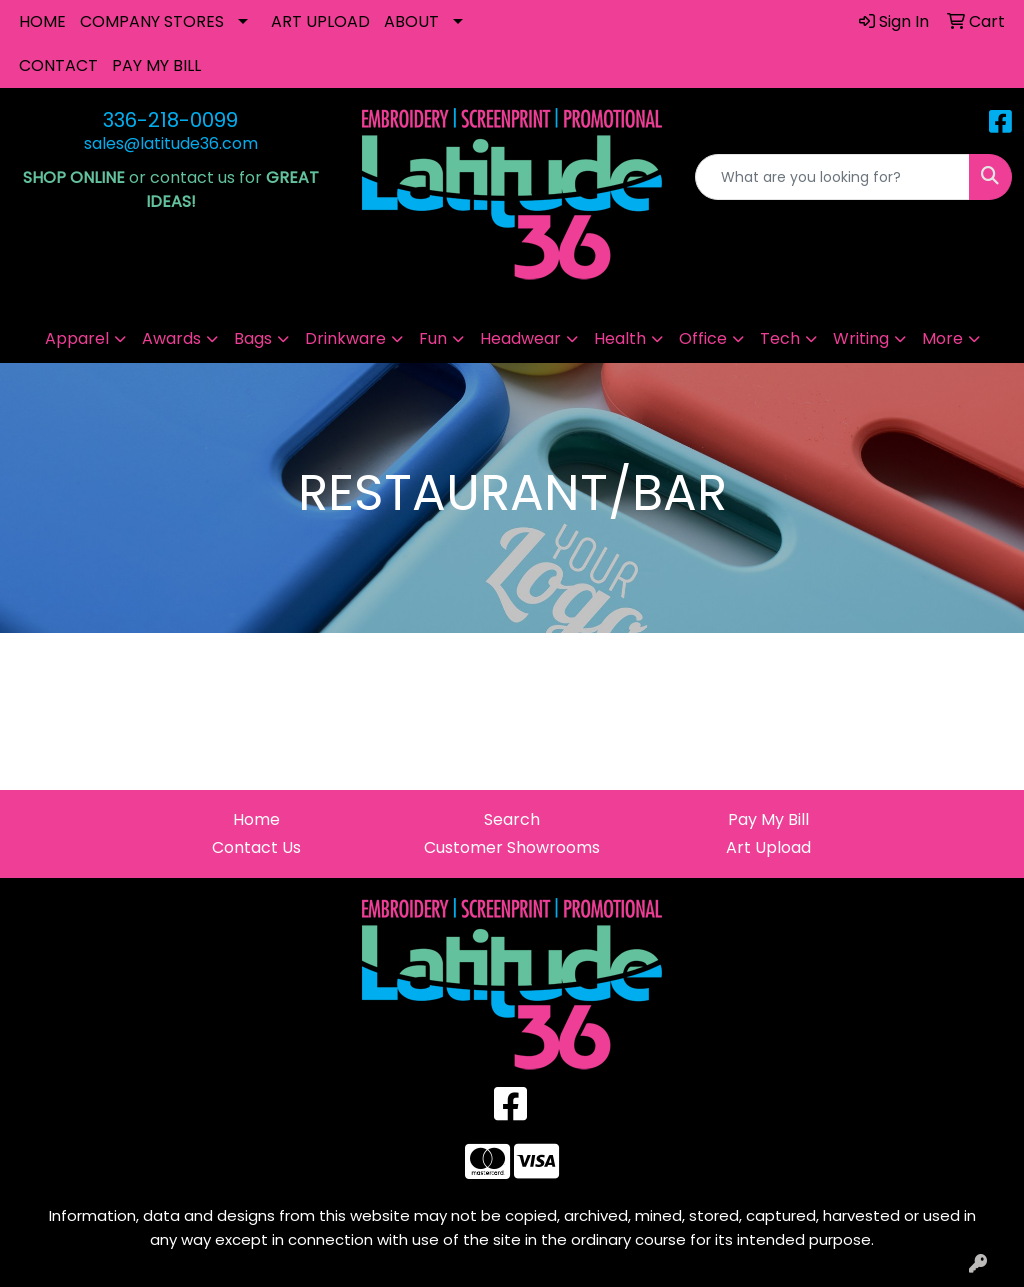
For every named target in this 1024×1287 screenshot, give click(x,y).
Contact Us (256, 847)
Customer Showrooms (512, 847)
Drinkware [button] (345, 338)
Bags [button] (253, 338)
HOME (42, 21)
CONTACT (58, 65)
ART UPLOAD (320, 21)
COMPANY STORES (152, 21)
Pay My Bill (768, 819)
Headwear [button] (520, 338)
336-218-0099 (170, 120)
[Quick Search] (832, 177)
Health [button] (620, 338)
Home (256, 819)
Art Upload (768, 847)
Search (512, 819)
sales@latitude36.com (171, 143)
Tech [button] (780, 338)
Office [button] (703, 338)
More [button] (942, 338)
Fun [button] (433, 338)
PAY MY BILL (156, 65)
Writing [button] (861, 338)
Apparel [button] (77, 338)
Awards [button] (171, 338)
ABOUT (411, 21)
